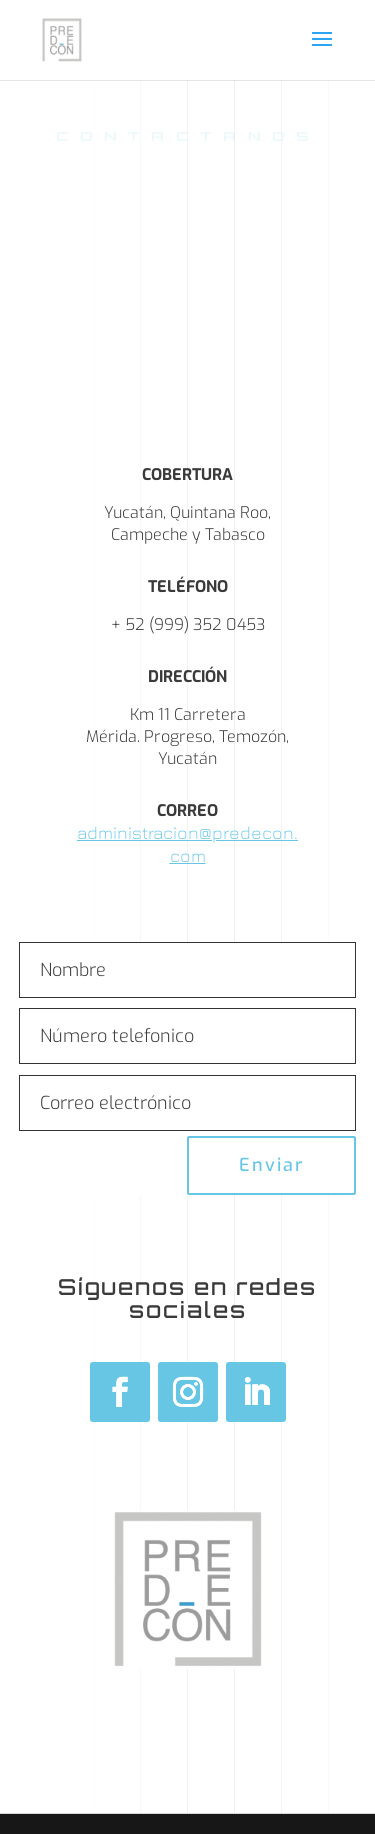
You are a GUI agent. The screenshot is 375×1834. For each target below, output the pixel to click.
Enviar (271, 1165)
